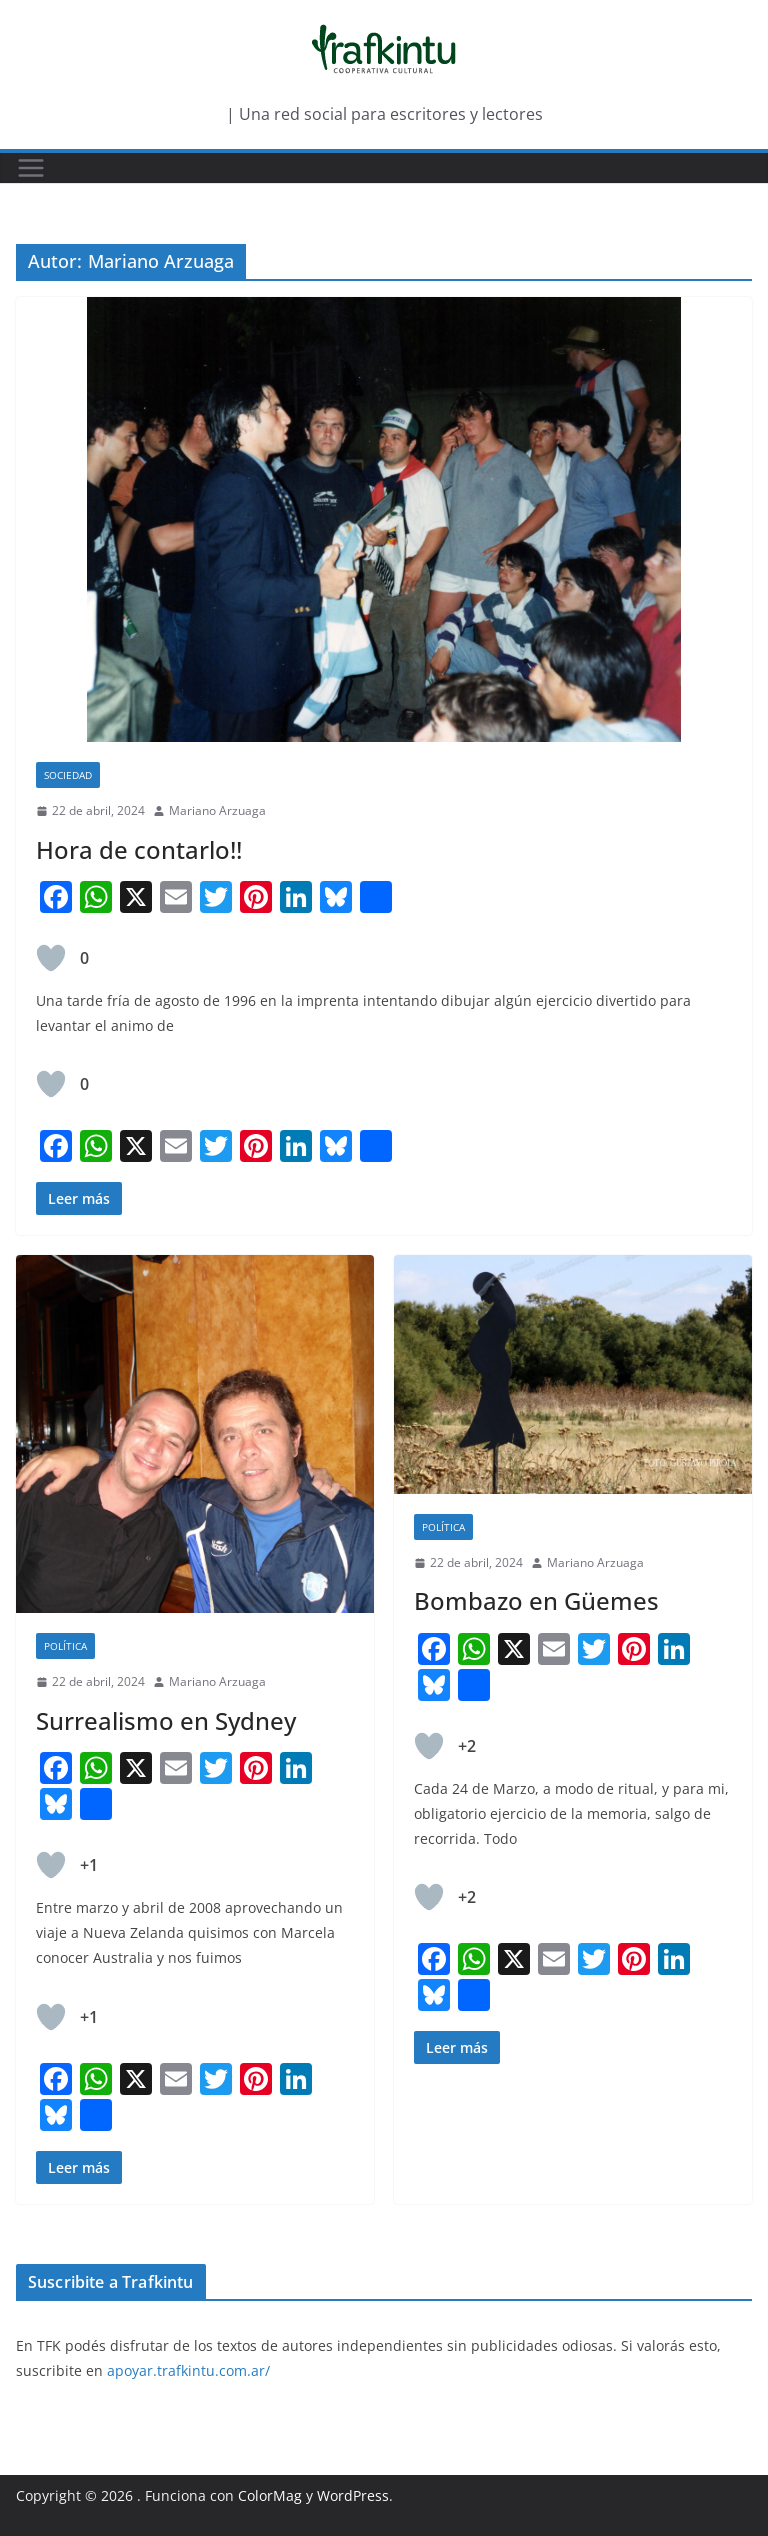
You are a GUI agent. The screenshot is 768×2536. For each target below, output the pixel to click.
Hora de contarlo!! (139, 849)
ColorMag (270, 2495)
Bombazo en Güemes (536, 1600)
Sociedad (68, 775)
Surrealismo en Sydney (166, 1720)
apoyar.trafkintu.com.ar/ (188, 2370)
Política (65, 1646)
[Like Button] (51, 958)
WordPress (353, 2495)
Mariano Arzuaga (217, 810)
